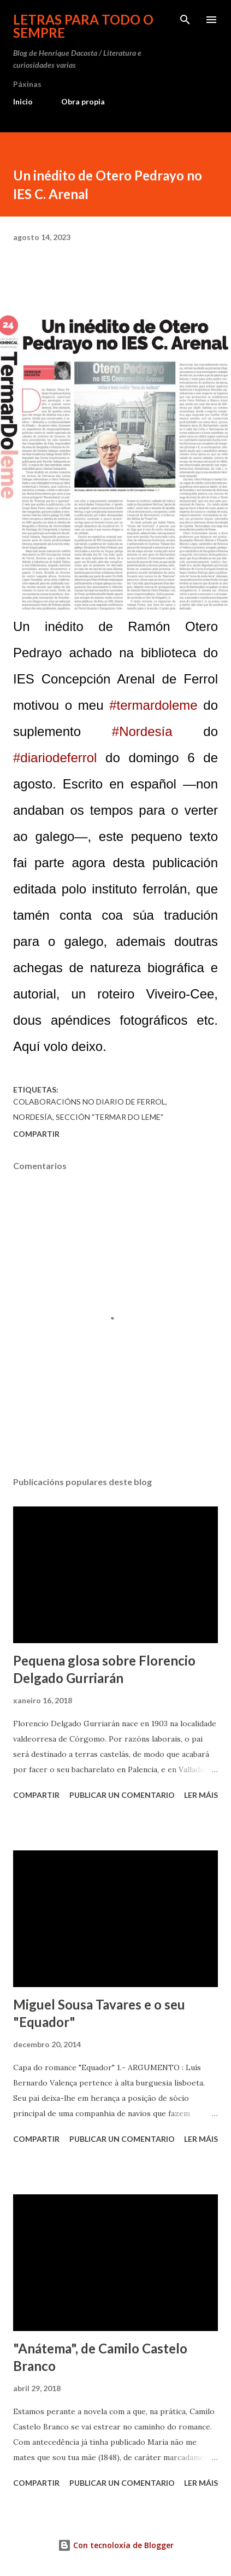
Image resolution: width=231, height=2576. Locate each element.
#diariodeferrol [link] (55, 757)
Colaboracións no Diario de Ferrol (89, 1101)
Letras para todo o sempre (83, 25)
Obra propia (83, 101)
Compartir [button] (36, 1133)
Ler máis (201, 1795)
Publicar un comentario (122, 1795)
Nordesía (32, 1116)
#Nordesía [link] (142, 731)
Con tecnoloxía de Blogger (116, 2545)
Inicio (23, 101)
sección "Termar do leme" (109, 1116)
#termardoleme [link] (153, 705)
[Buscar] (185, 19)
